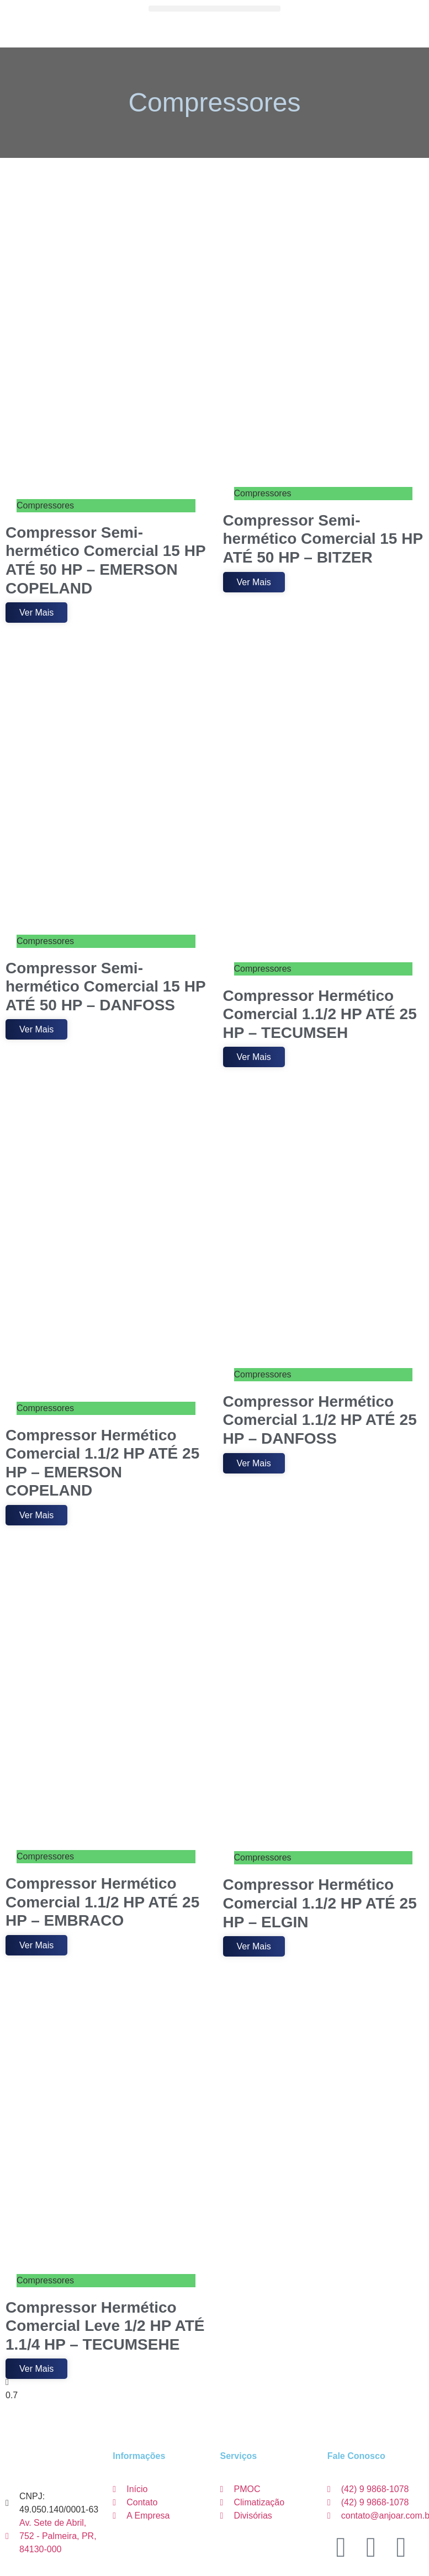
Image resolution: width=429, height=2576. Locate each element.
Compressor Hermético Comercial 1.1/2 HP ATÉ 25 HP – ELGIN (320, 1903)
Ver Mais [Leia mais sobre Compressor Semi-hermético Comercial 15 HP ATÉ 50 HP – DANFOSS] (36, 1029)
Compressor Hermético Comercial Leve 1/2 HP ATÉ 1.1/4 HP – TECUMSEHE (105, 2326)
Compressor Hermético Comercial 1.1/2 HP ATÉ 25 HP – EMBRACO (102, 1902)
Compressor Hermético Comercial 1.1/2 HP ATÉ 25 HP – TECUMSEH (320, 1014)
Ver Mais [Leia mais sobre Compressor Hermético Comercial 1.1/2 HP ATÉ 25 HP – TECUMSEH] (254, 1057)
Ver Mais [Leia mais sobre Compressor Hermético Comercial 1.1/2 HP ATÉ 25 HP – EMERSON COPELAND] (36, 1515)
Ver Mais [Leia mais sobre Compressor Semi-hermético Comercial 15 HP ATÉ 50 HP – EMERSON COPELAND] (36, 612)
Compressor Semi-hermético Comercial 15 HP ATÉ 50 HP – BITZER (323, 539)
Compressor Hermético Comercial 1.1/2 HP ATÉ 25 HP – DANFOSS (320, 1420)
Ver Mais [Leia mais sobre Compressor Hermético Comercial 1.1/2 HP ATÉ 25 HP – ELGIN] (254, 1946)
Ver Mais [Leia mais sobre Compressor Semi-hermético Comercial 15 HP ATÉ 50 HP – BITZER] (254, 582)
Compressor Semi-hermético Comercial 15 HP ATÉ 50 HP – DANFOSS (105, 987)
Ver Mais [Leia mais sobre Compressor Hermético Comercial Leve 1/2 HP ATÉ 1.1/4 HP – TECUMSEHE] (36, 2368)
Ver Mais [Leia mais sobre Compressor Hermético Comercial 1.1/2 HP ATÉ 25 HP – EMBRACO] (36, 1945)
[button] (214, 9)
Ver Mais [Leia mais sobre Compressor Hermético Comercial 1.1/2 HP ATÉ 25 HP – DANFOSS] (254, 1463)
